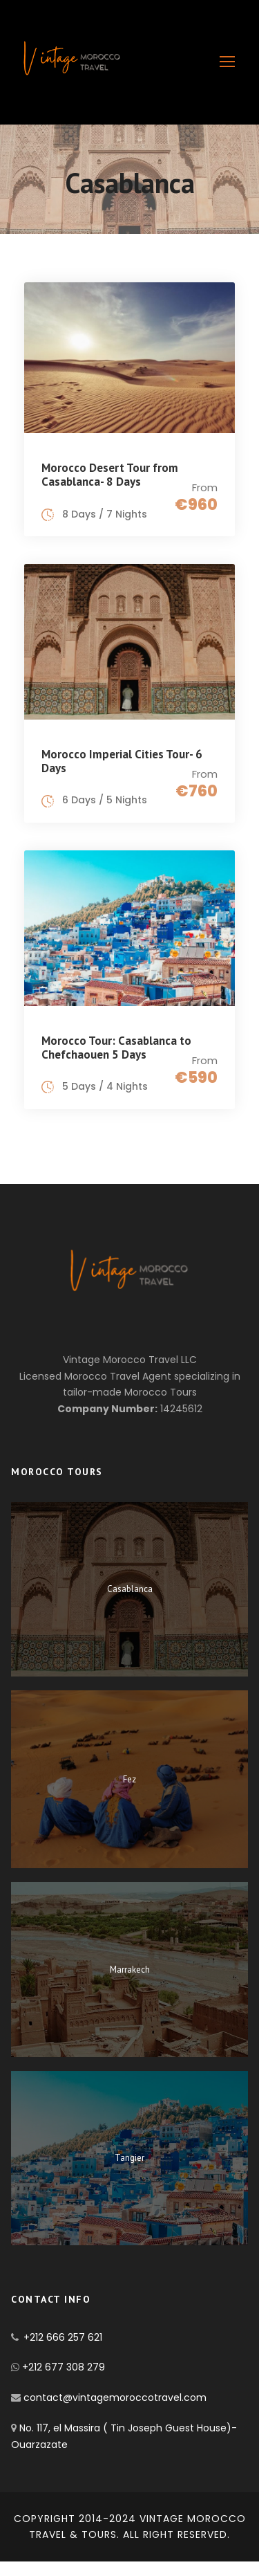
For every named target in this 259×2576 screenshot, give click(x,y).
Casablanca (130, 1589)
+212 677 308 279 (63, 2367)
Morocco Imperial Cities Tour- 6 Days (121, 761)
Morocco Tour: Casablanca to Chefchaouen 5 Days (116, 1047)
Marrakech (130, 1969)
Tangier (129, 2158)
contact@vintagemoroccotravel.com (114, 2397)
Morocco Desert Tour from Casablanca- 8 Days (109, 474)
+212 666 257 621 (62, 2337)
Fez (129, 1779)
